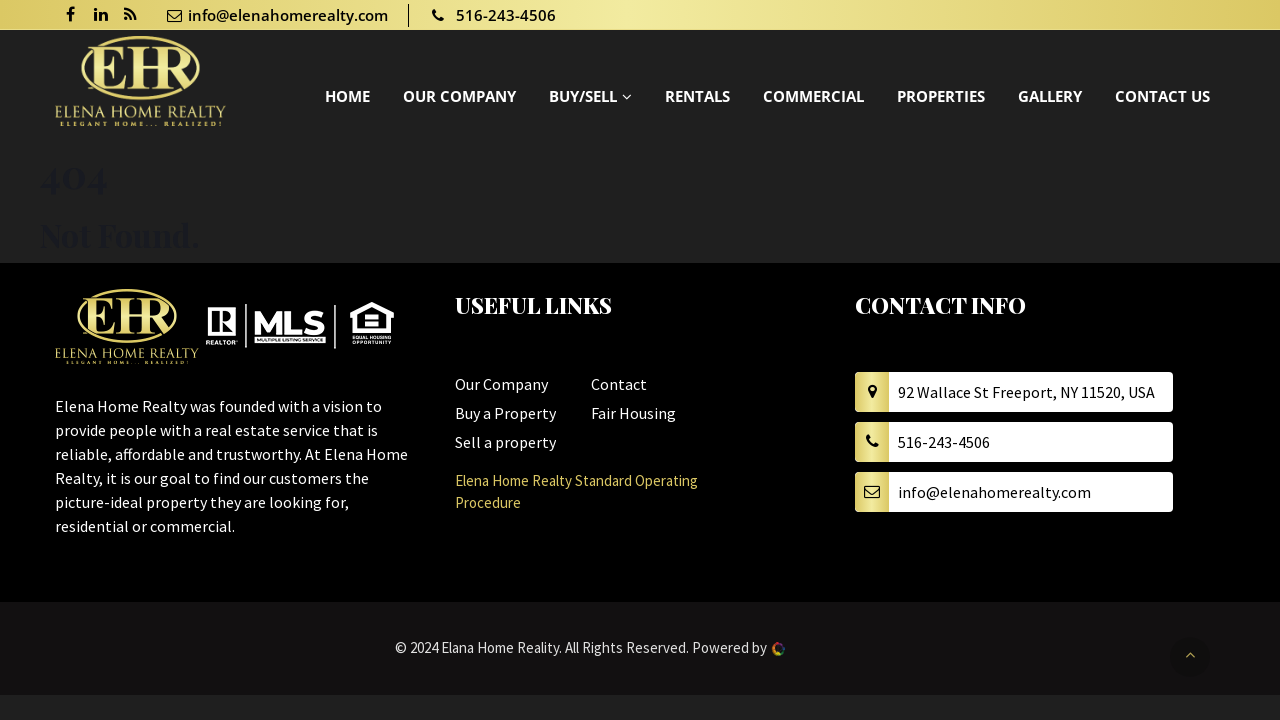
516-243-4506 (492, 15)
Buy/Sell (583, 96)
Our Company (459, 96)
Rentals (697, 96)
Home (347, 96)
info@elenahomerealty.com (276, 15)
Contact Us (1162, 96)
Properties (941, 96)
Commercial (813, 96)
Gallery (1050, 96)
